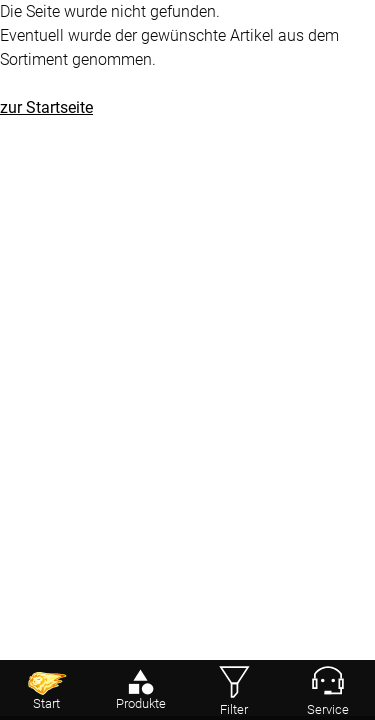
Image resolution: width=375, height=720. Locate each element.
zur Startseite (46, 107)
